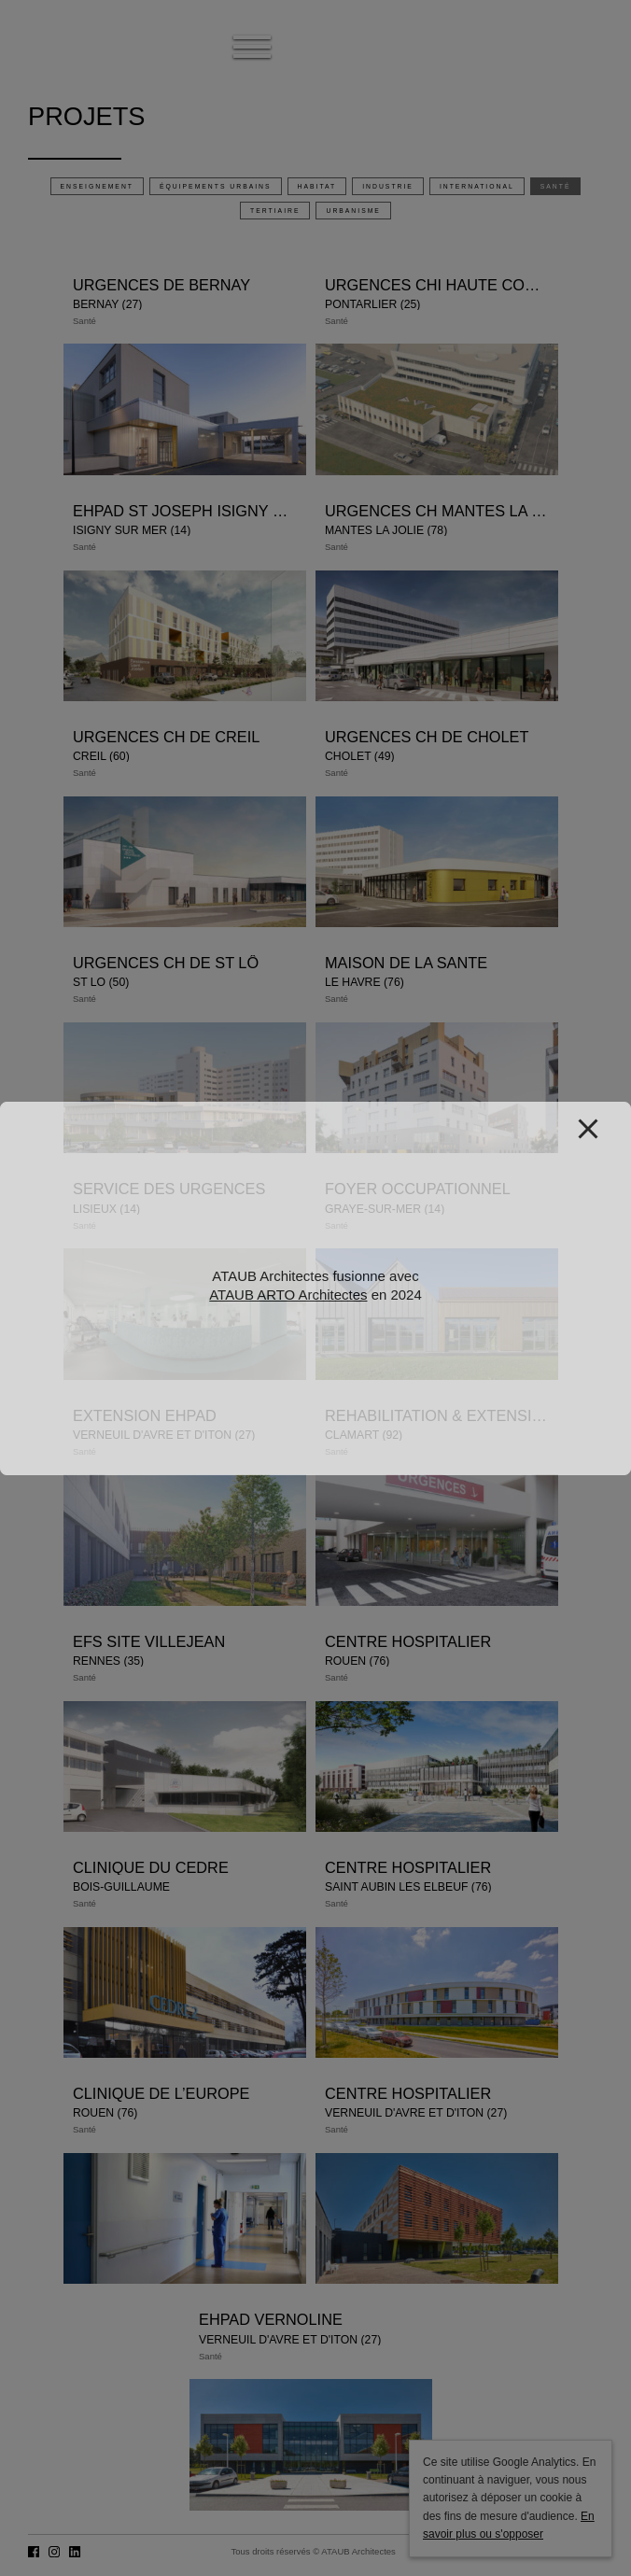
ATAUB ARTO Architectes (288, 1294)
